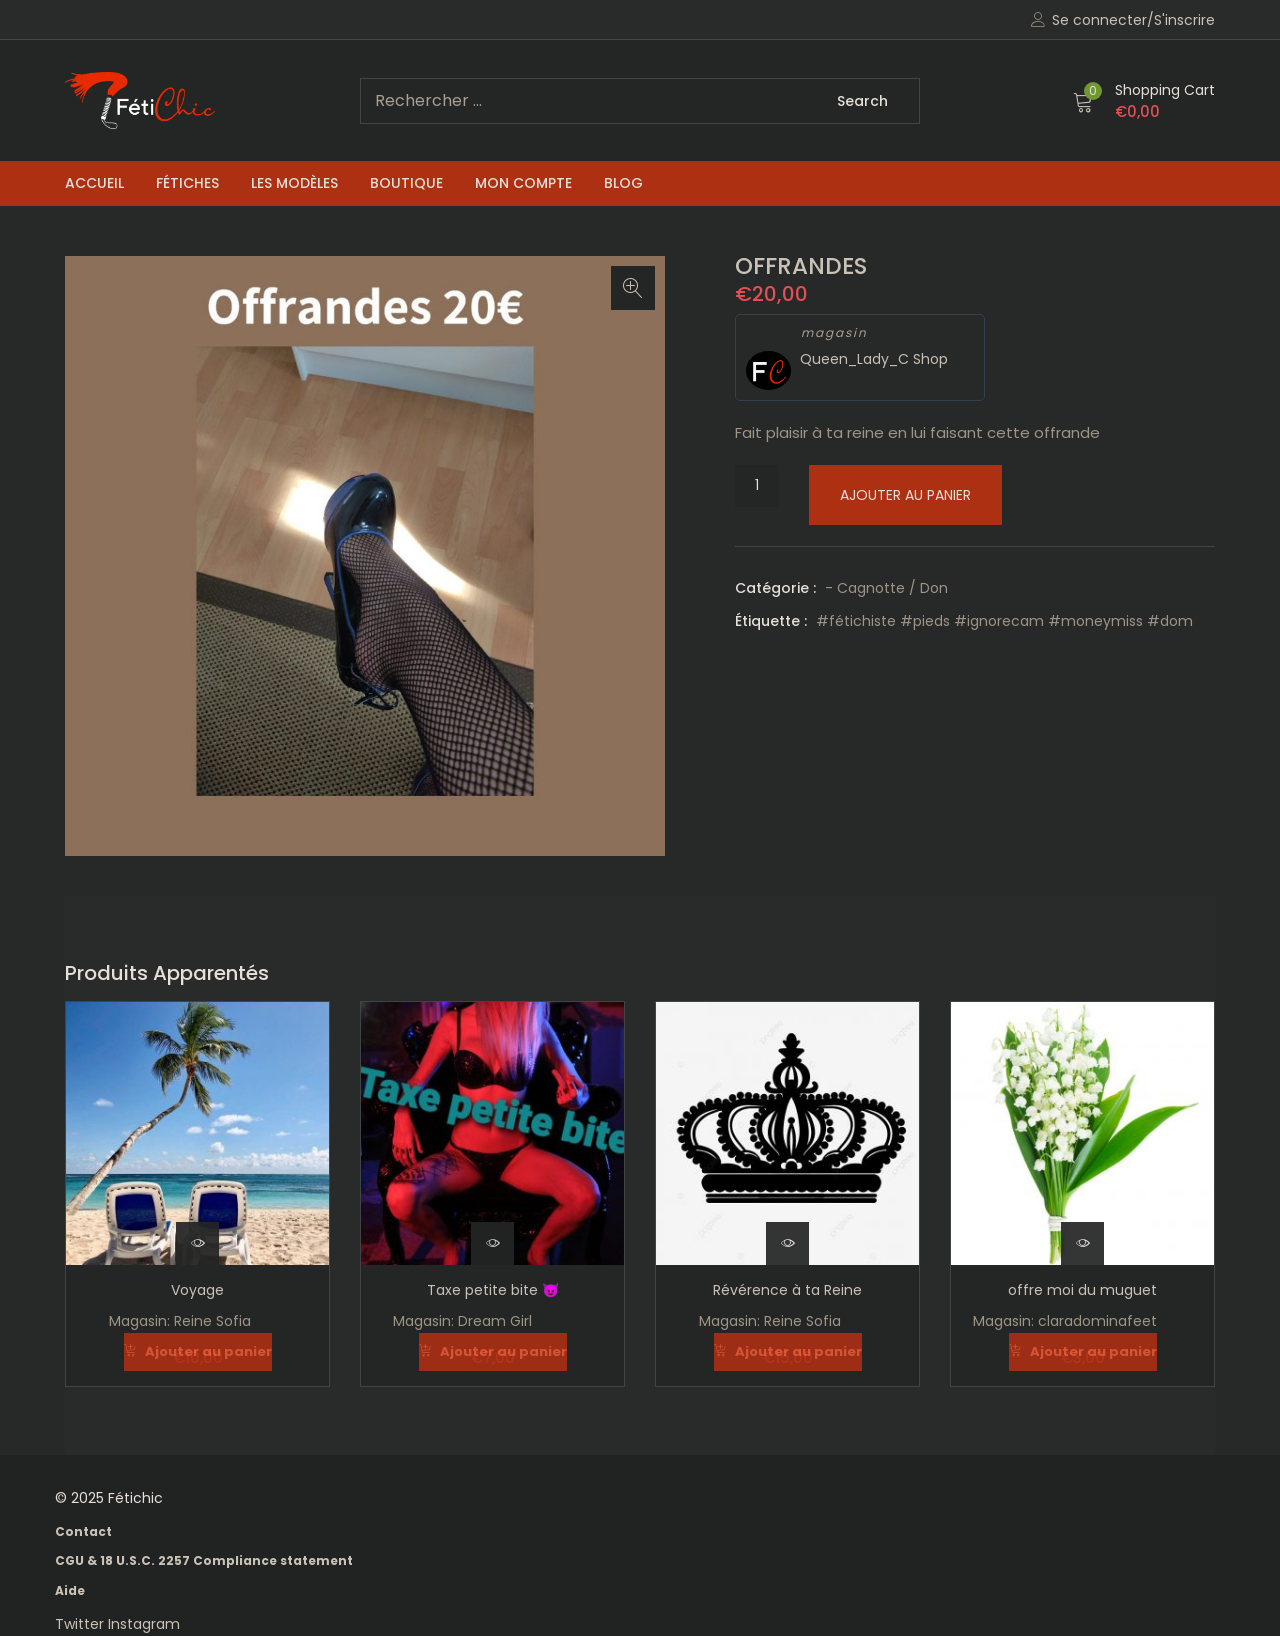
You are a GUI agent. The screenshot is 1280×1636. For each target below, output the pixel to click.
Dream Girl (495, 1321)
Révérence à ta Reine (787, 1290)
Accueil (94, 183)
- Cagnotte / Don (886, 588)
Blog (623, 183)
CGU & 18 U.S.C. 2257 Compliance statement (204, 1559)
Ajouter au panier (905, 495)
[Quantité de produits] (757, 486)
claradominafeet (1097, 1321)
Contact (83, 1530)
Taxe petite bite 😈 (493, 1290)
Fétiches (187, 183)
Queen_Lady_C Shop (874, 359)
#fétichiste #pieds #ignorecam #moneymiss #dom (1004, 621)
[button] (1144, 101)
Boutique (406, 183)
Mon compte (523, 183)
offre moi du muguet (1082, 1290)
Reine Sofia (212, 1321)
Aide (70, 1589)
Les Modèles (294, 183)
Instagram (144, 1623)
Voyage (197, 1290)
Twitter (81, 1623)
